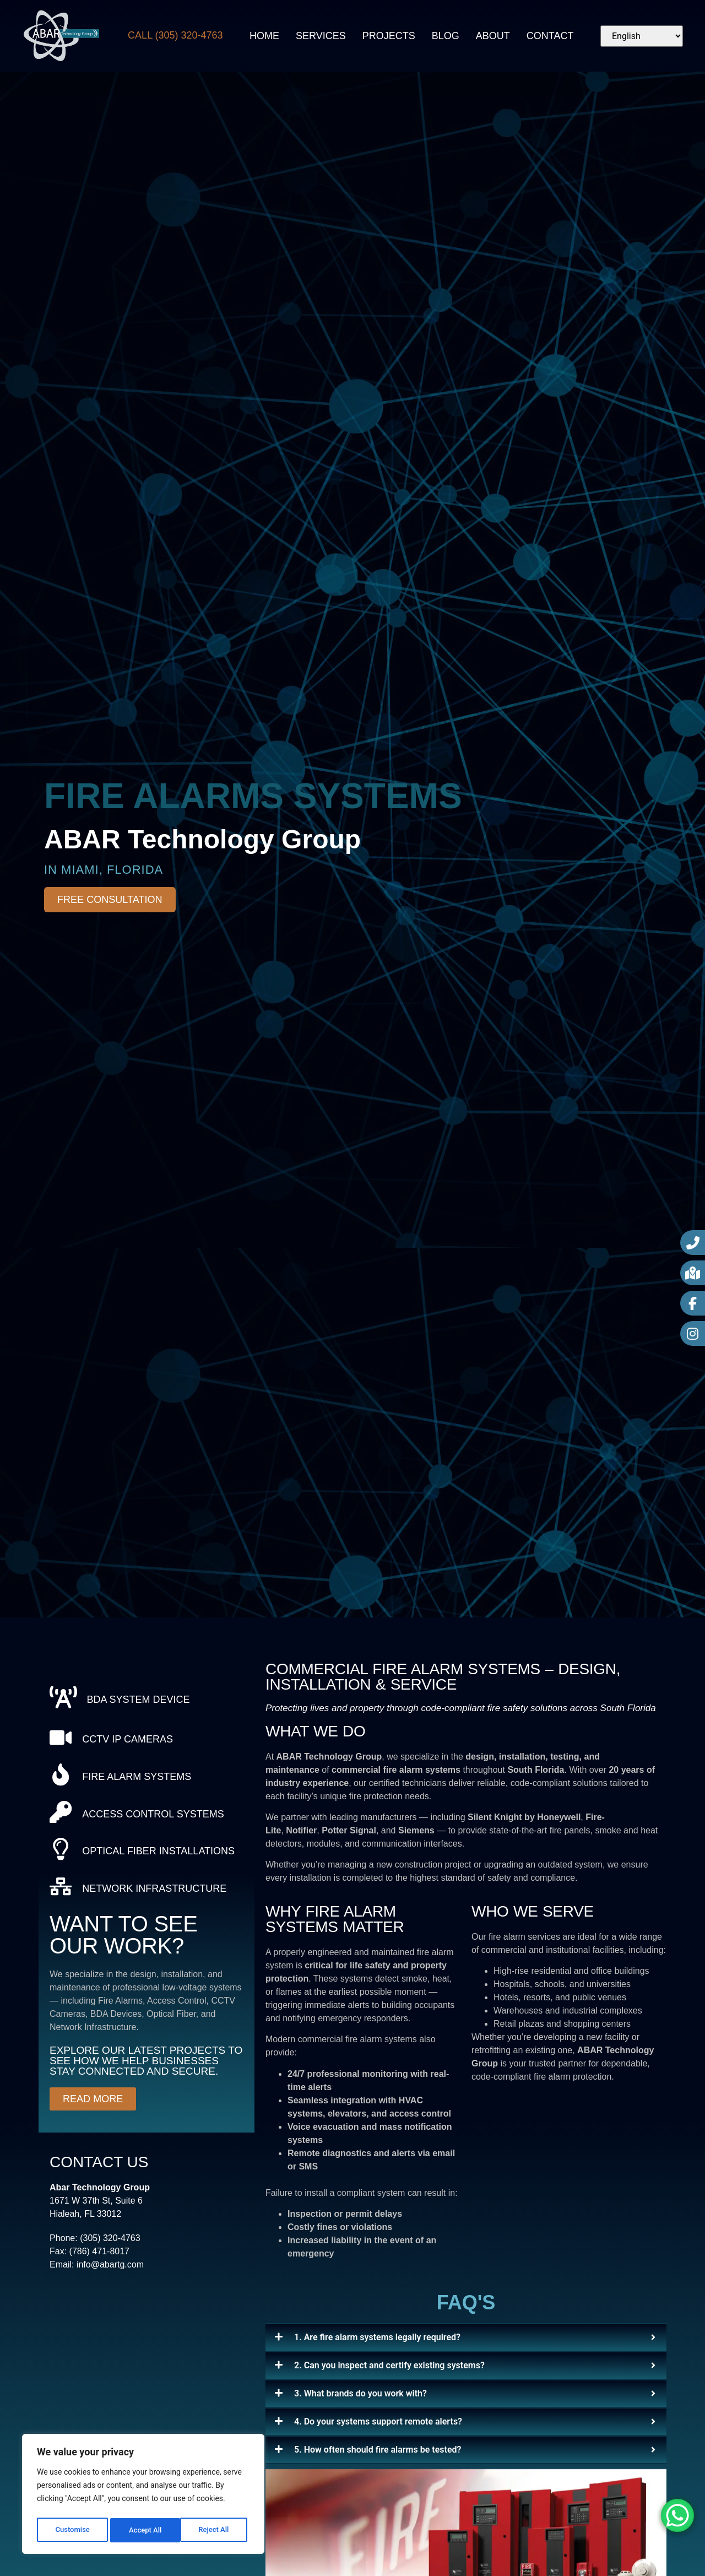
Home (264, 35)
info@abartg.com (110, 2294)
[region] (143, 2496)
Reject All (144, 2530)
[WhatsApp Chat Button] (677, 2515)
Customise (71, 2530)
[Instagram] (692, 1333)
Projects (388, 35)
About (493, 35)
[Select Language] (641, 36)
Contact (550, 35)
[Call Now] (692, 1242)
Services (321, 35)
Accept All (215, 2530)
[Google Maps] (692, 1272)
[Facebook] (692, 1303)
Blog (445, 35)
